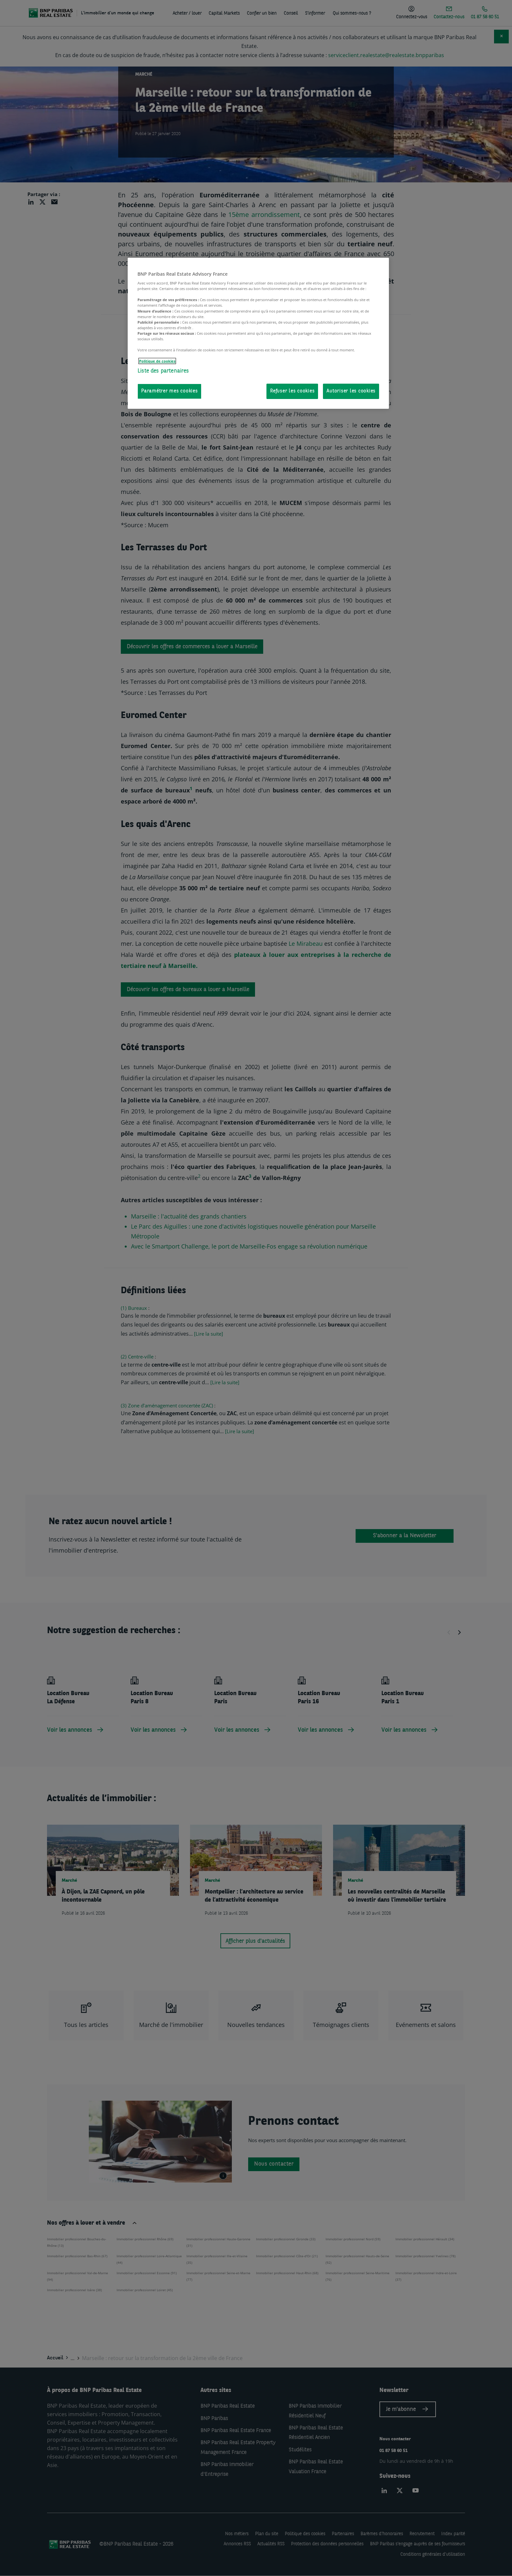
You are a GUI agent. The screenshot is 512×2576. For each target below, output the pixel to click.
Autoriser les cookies (351, 391)
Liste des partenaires (163, 371)
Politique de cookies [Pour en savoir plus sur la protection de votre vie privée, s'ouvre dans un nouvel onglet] (157, 361)
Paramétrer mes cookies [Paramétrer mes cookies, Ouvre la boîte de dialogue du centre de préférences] (169, 391)
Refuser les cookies (292, 391)
